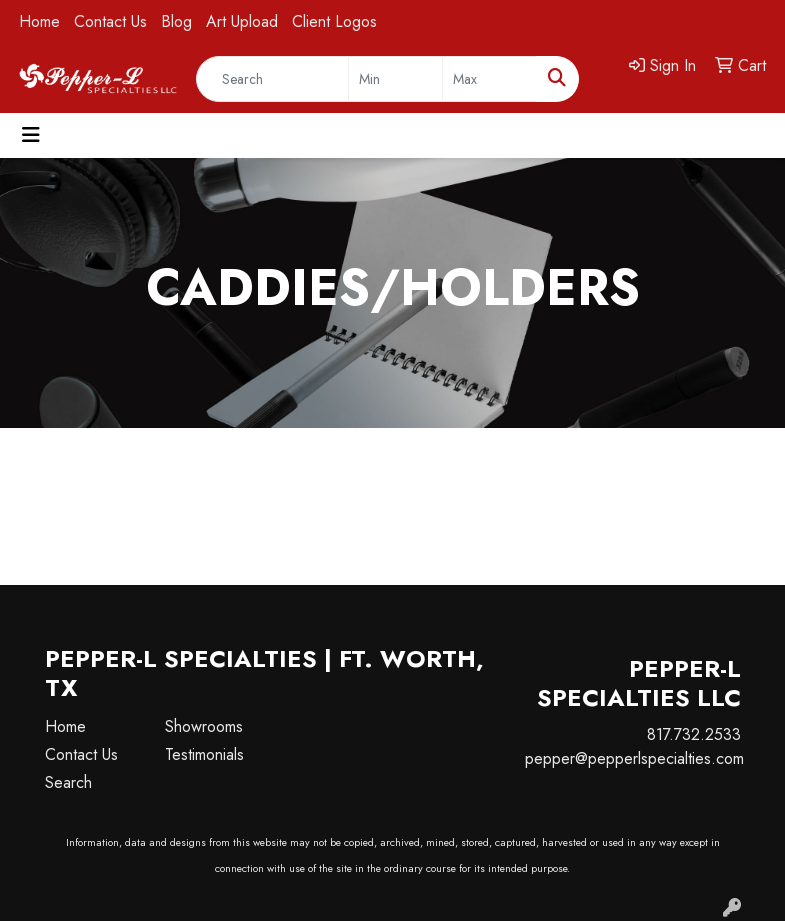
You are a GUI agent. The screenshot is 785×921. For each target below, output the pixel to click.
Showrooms (204, 726)
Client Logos (334, 21)
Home (39, 21)
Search (68, 782)
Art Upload (242, 21)
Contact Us (110, 21)
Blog (176, 21)
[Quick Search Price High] (489, 79)
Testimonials (204, 754)
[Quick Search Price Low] (395, 79)
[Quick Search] (272, 79)
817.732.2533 (694, 734)
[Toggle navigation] (31, 135)
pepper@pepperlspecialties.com (634, 758)
